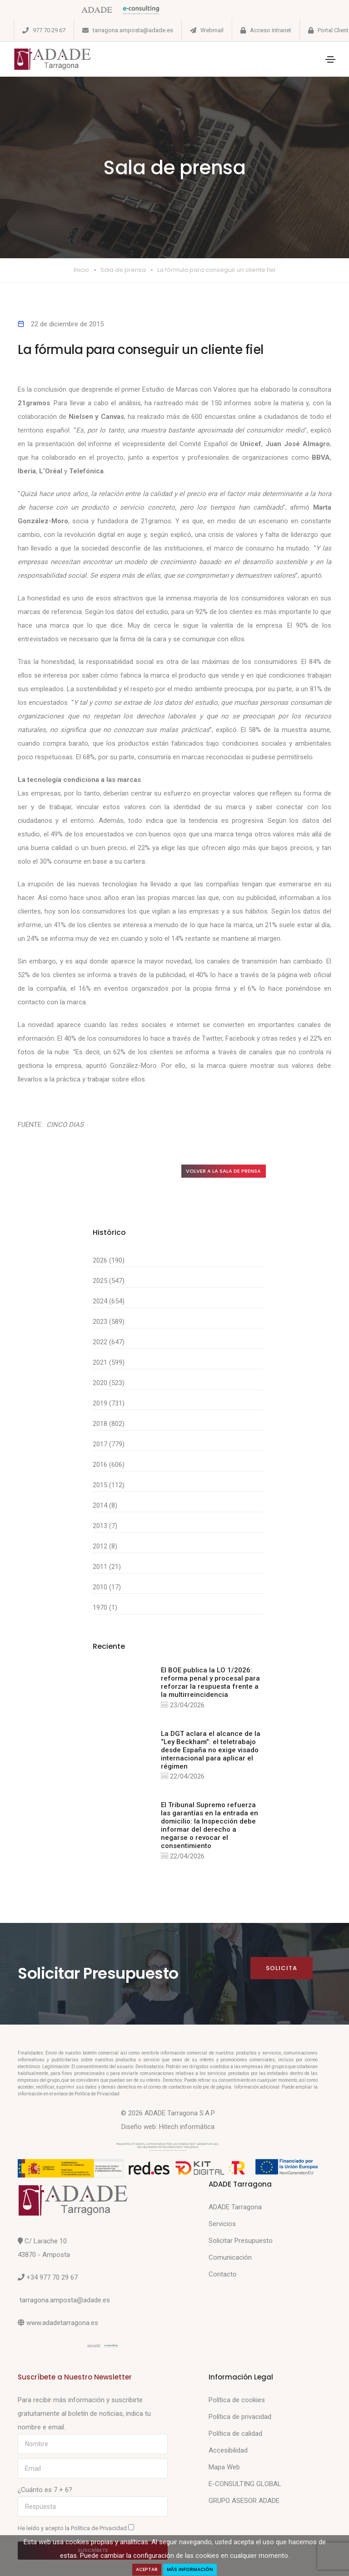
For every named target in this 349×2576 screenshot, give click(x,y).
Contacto (223, 2275)
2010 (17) (107, 1587)
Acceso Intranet (270, 30)
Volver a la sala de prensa (224, 1171)
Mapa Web (224, 2467)
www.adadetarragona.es (62, 2323)
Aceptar (146, 2569)
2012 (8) (105, 1547)
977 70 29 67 (49, 30)
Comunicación (230, 2258)
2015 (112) (109, 1485)
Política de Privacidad (99, 2528)
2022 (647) (109, 1342)
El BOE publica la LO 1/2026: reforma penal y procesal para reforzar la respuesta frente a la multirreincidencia (210, 1683)
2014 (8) (105, 1506)
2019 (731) (109, 1404)
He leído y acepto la (76, 2528)
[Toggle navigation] (330, 59)
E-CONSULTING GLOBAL (245, 2484)
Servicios (222, 2224)
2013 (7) (105, 1526)
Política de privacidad (240, 2417)
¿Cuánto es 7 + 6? (45, 2490)
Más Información (190, 2569)
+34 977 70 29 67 (52, 2278)
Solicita (281, 1968)
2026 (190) (109, 1261)
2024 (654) (109, 1302)
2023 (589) (109, 1322)
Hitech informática (186, 2127)
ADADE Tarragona (235, 2207)
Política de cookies (237, 2400)
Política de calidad (235, 2434)
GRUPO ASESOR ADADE (244, 2501)
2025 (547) (109, 1281)
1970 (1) (105, 1608)
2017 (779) (109, 1444)
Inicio (81, 269)
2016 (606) (109, 1465)
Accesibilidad (228, 2451)
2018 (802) (109, 1424)
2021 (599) (109, 1363)
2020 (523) (109, 1383)
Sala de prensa (123, 269)
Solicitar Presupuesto (241, 2241)
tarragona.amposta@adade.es (133, 30)
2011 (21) (107, 1567)
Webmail (212, 30)
